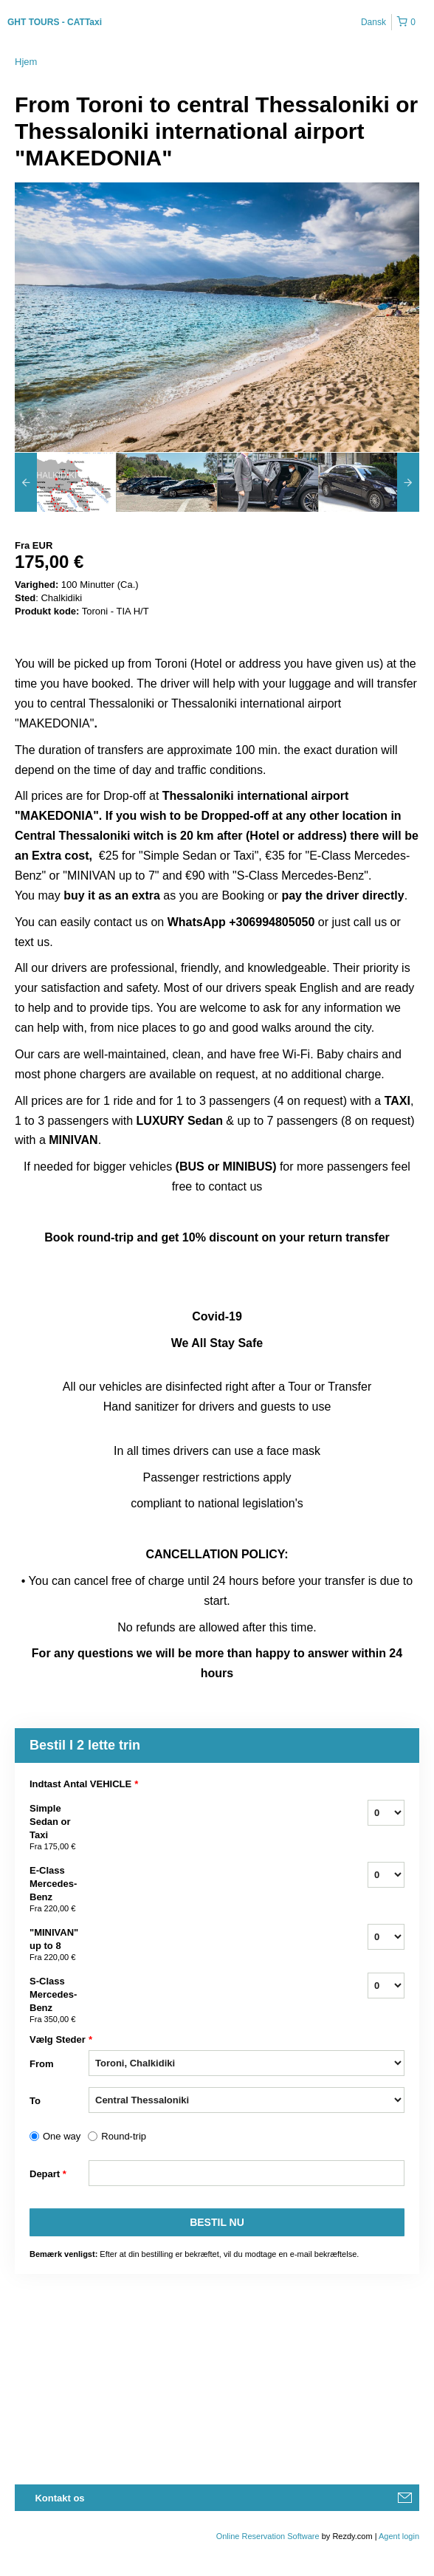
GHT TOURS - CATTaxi (54, 22)
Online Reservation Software (268, 2536)
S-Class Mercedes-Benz (59, 2001)
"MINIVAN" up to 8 (59, 1945)
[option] (65, 482)
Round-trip (123, 2136)
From (42, 2063)
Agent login (399, 2536)
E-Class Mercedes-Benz (59, 1890)
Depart (48, 2174)
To (35, 2100)
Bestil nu (217, 2222)
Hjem (26, 61)
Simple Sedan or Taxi (59, 1828)
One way (61, 2136)
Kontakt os (59, 2498)
